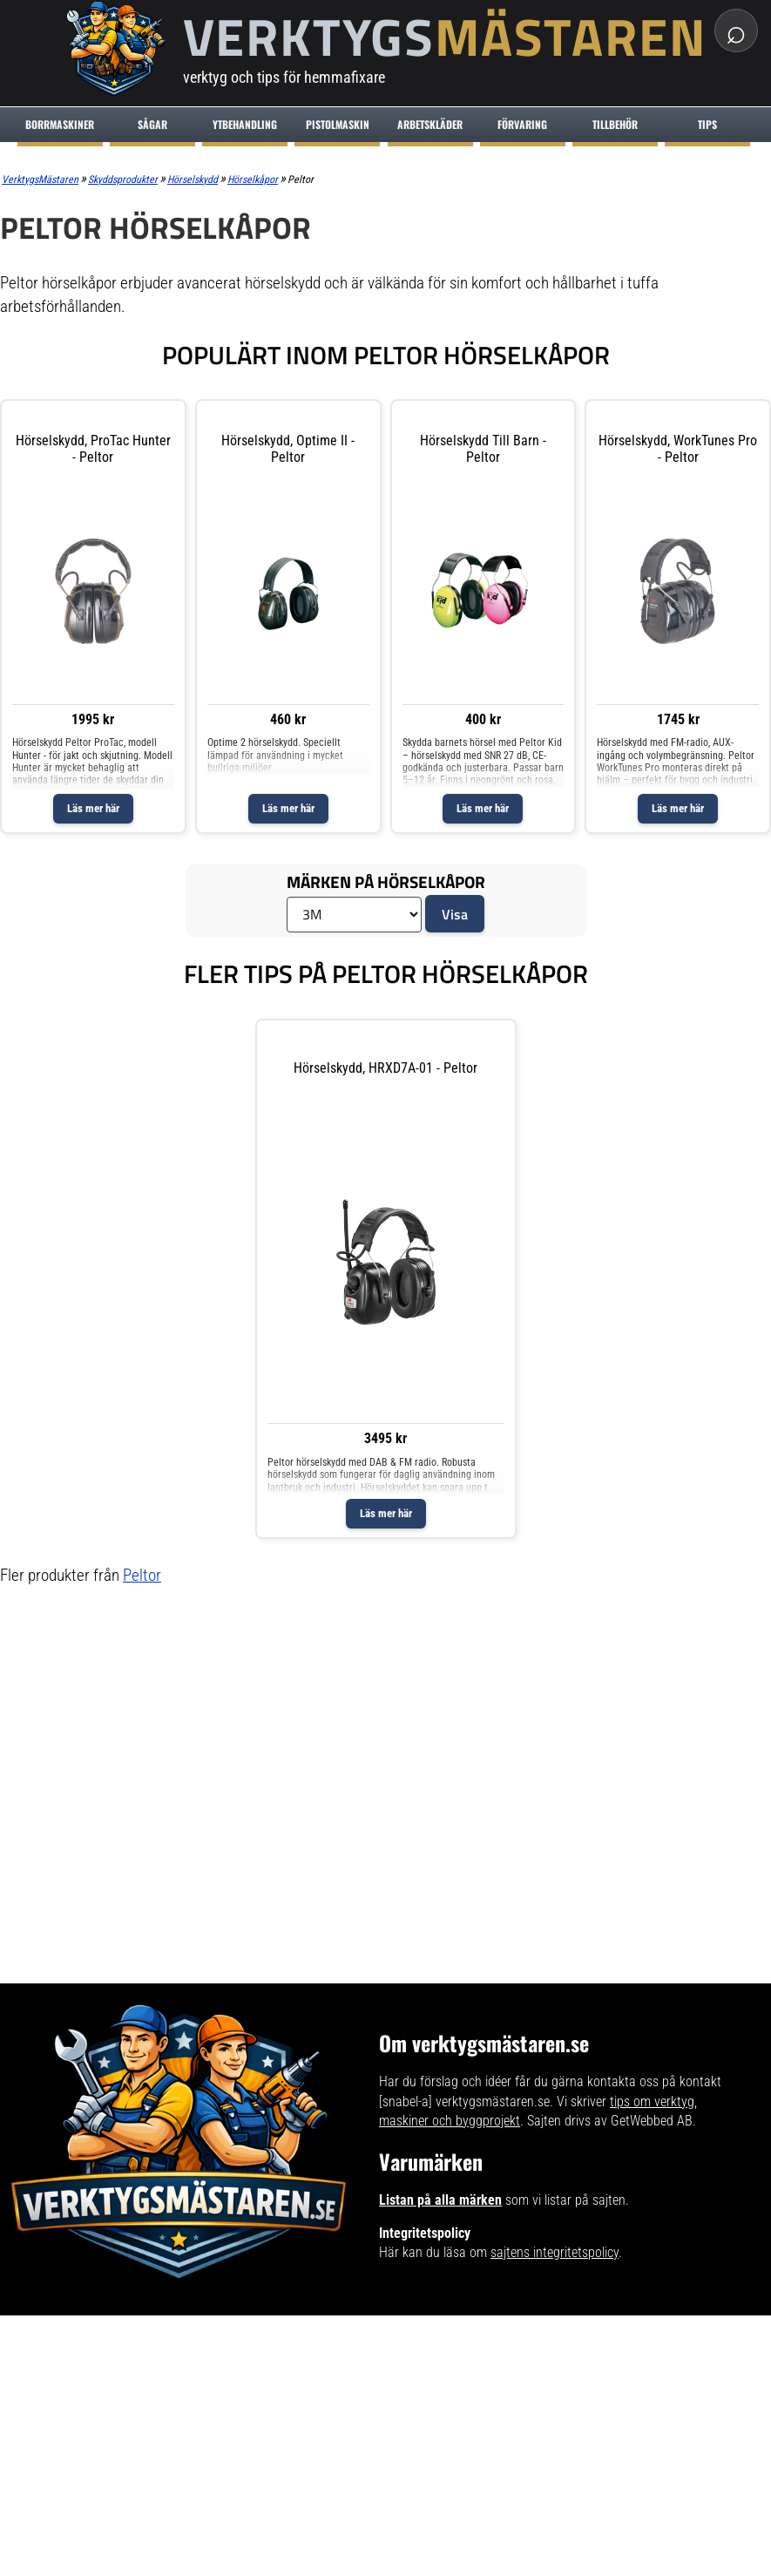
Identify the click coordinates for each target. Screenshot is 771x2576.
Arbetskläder (430, 124)
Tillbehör (615, 124)
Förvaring (522, 124)
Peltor (142, 1575)
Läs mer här (93, 808)
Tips (707, 124)
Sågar (152, 124)
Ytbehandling (245, 124)
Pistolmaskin (337, 124)
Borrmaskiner (59, 124)
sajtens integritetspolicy (554, 2252)
